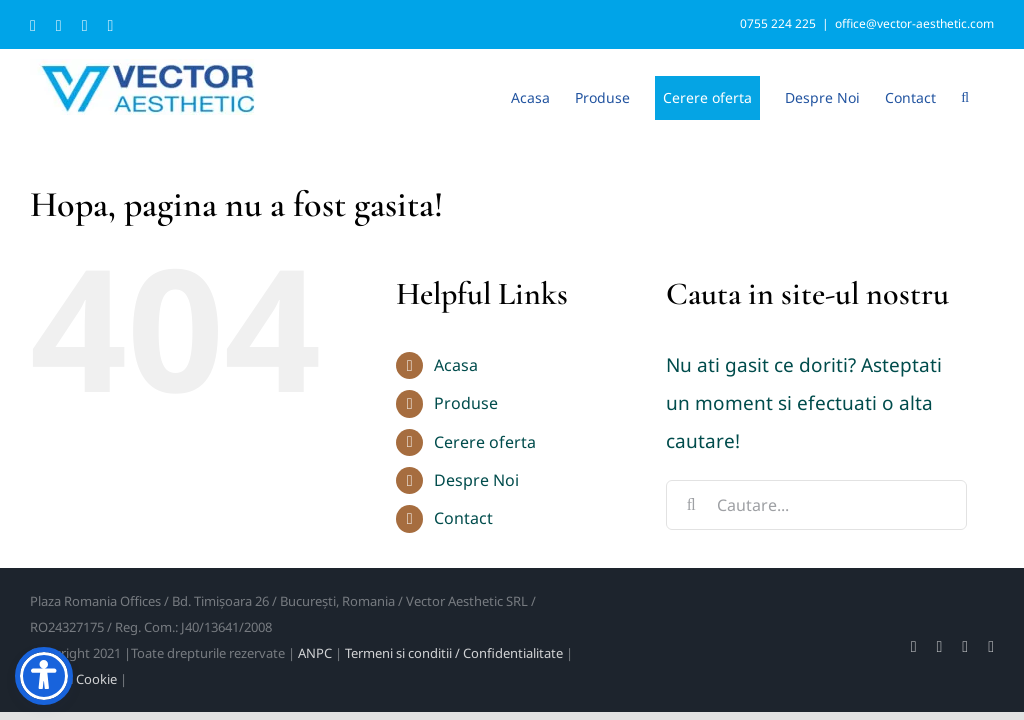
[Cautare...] (816, 505)
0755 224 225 (778, 23)
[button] (965, 96)
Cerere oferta (485, 442)
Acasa (456, 365)
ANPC (315, 653)
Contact (463, 518)
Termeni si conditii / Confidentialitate (454, 653)
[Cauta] (691, 505)
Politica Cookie (73, 679)
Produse (466, 403)
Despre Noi (476, 480)
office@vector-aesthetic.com (914, 23)
